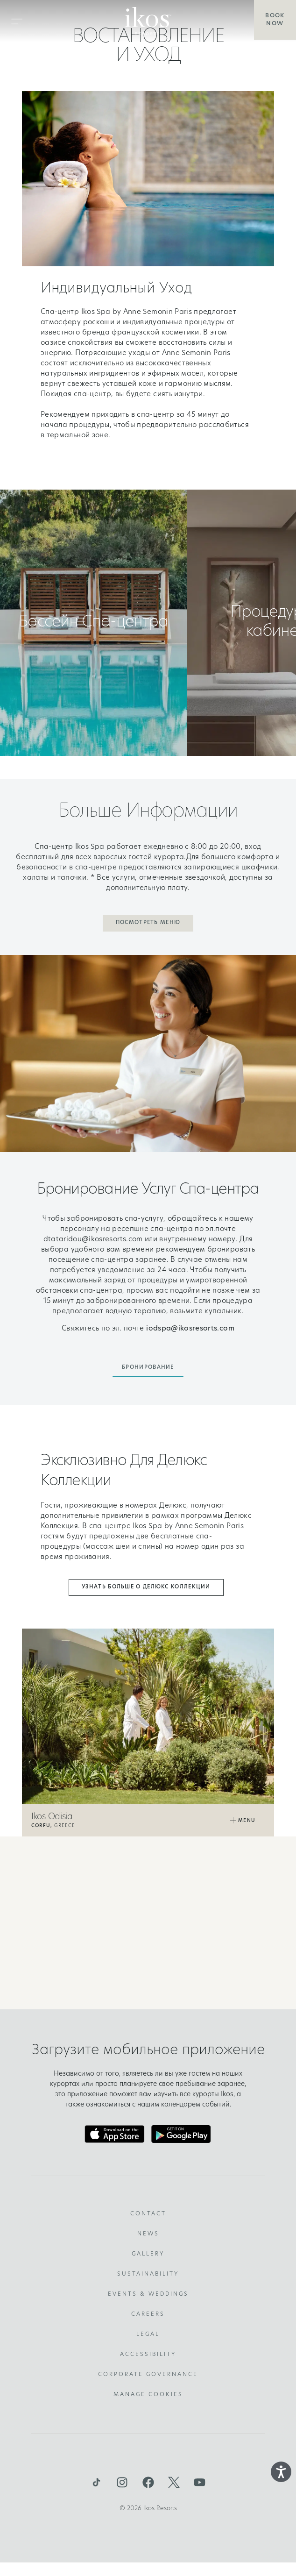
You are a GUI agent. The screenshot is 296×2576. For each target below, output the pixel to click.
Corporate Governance (148, 2374)
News (148, 2234)
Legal (148, 2334)
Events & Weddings (148, 2294)
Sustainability (148, 2274)
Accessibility (148, 2354)
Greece (53, 1826)
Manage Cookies (148, 2395)
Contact (148, 2214)
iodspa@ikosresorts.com (190, 1328)
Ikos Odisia (52, 1817)
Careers (148, 2314)
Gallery (148, 2254)
